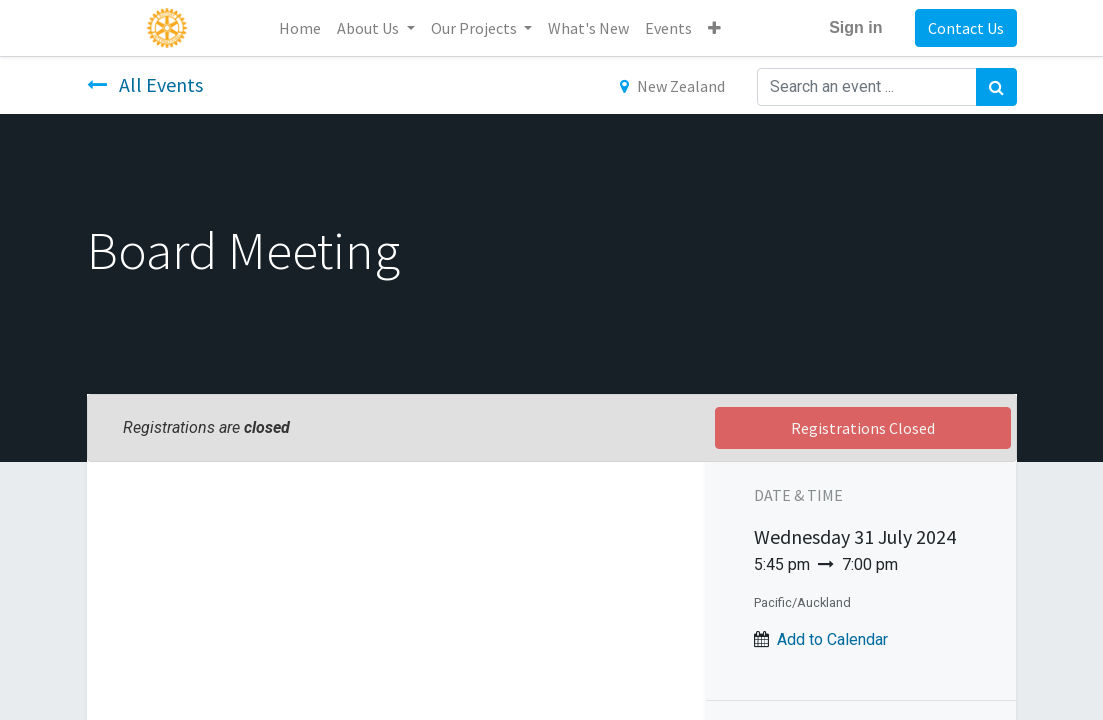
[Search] (996, 87)
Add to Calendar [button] (832, 639)
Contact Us (966, 28)
